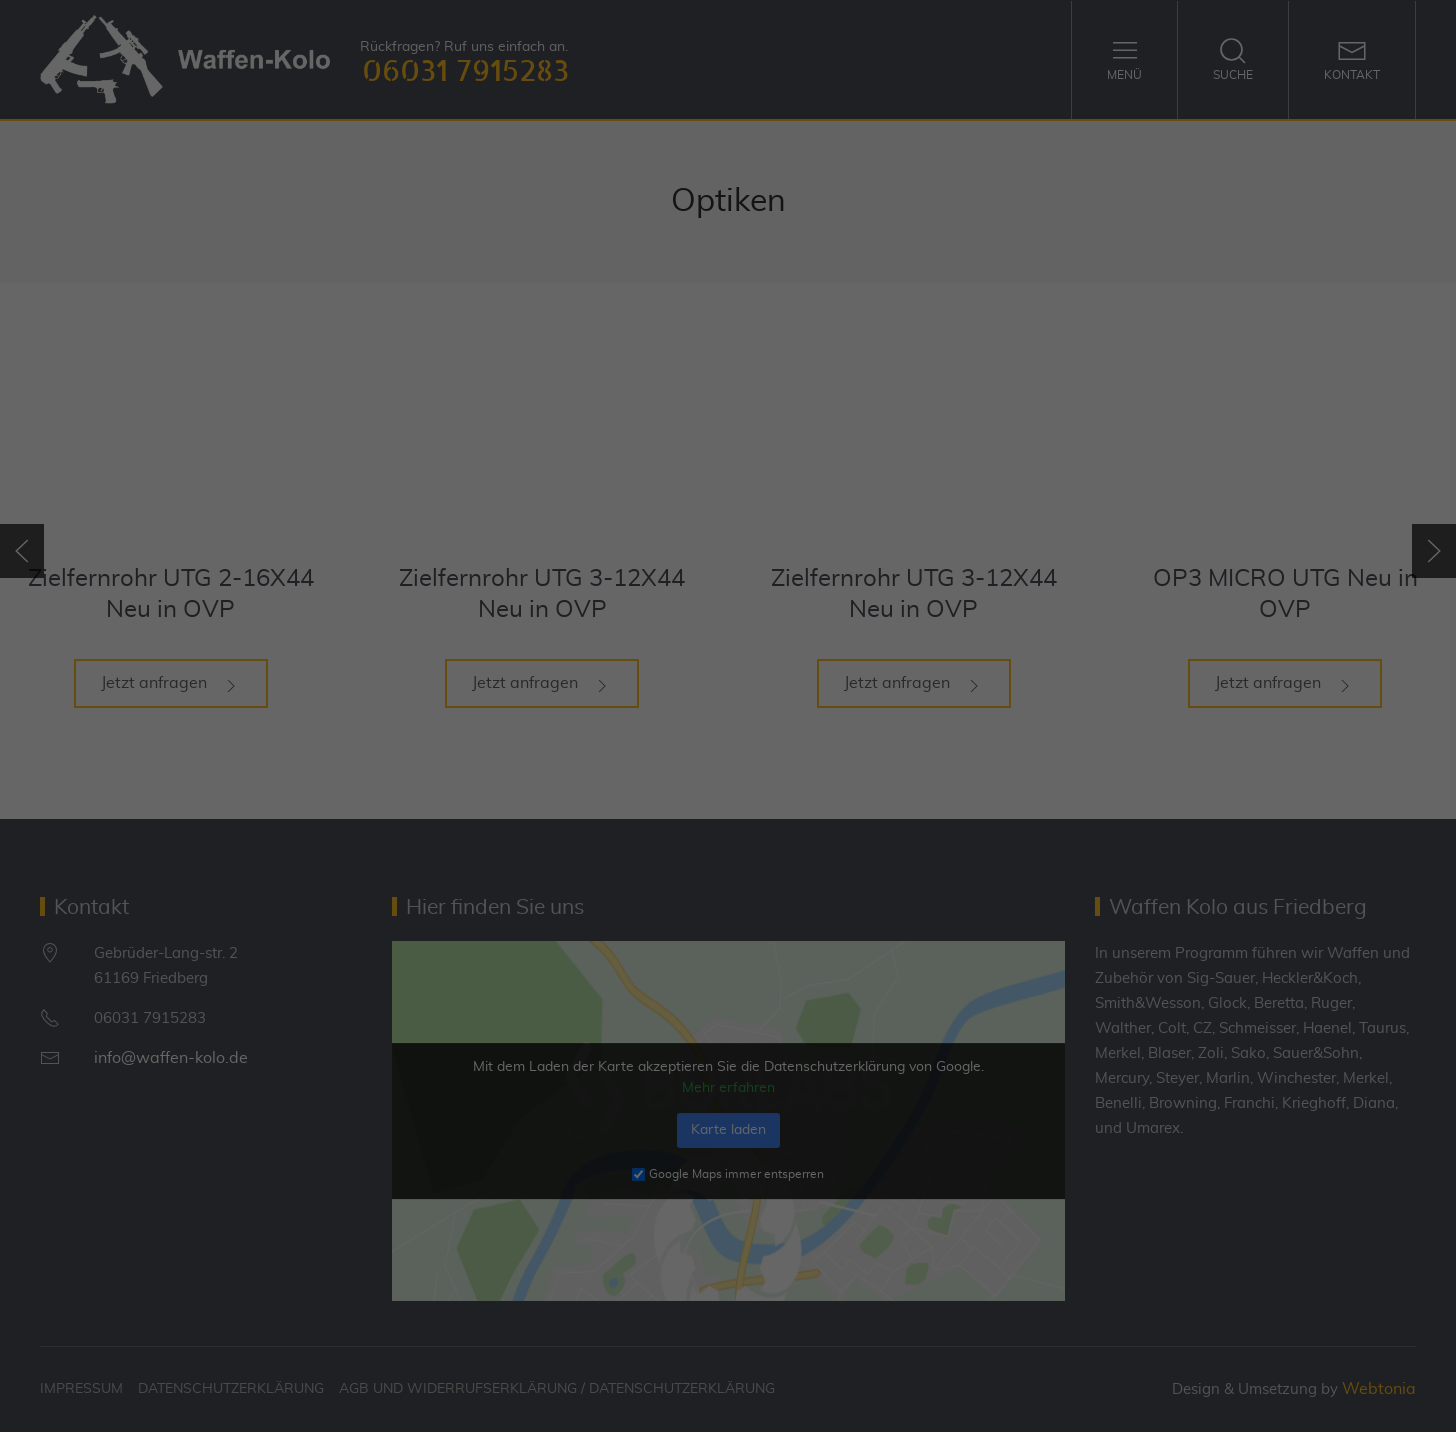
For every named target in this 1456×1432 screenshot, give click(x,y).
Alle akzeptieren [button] (728, 820)
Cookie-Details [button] (631, 982)
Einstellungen (548, 703)
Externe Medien (911, 749)
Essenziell (513, 749)
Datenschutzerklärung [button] (738, 982)
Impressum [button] (835, 982)
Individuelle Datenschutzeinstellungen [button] (728, 938)
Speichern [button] (728, 879)
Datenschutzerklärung (674, 684)
